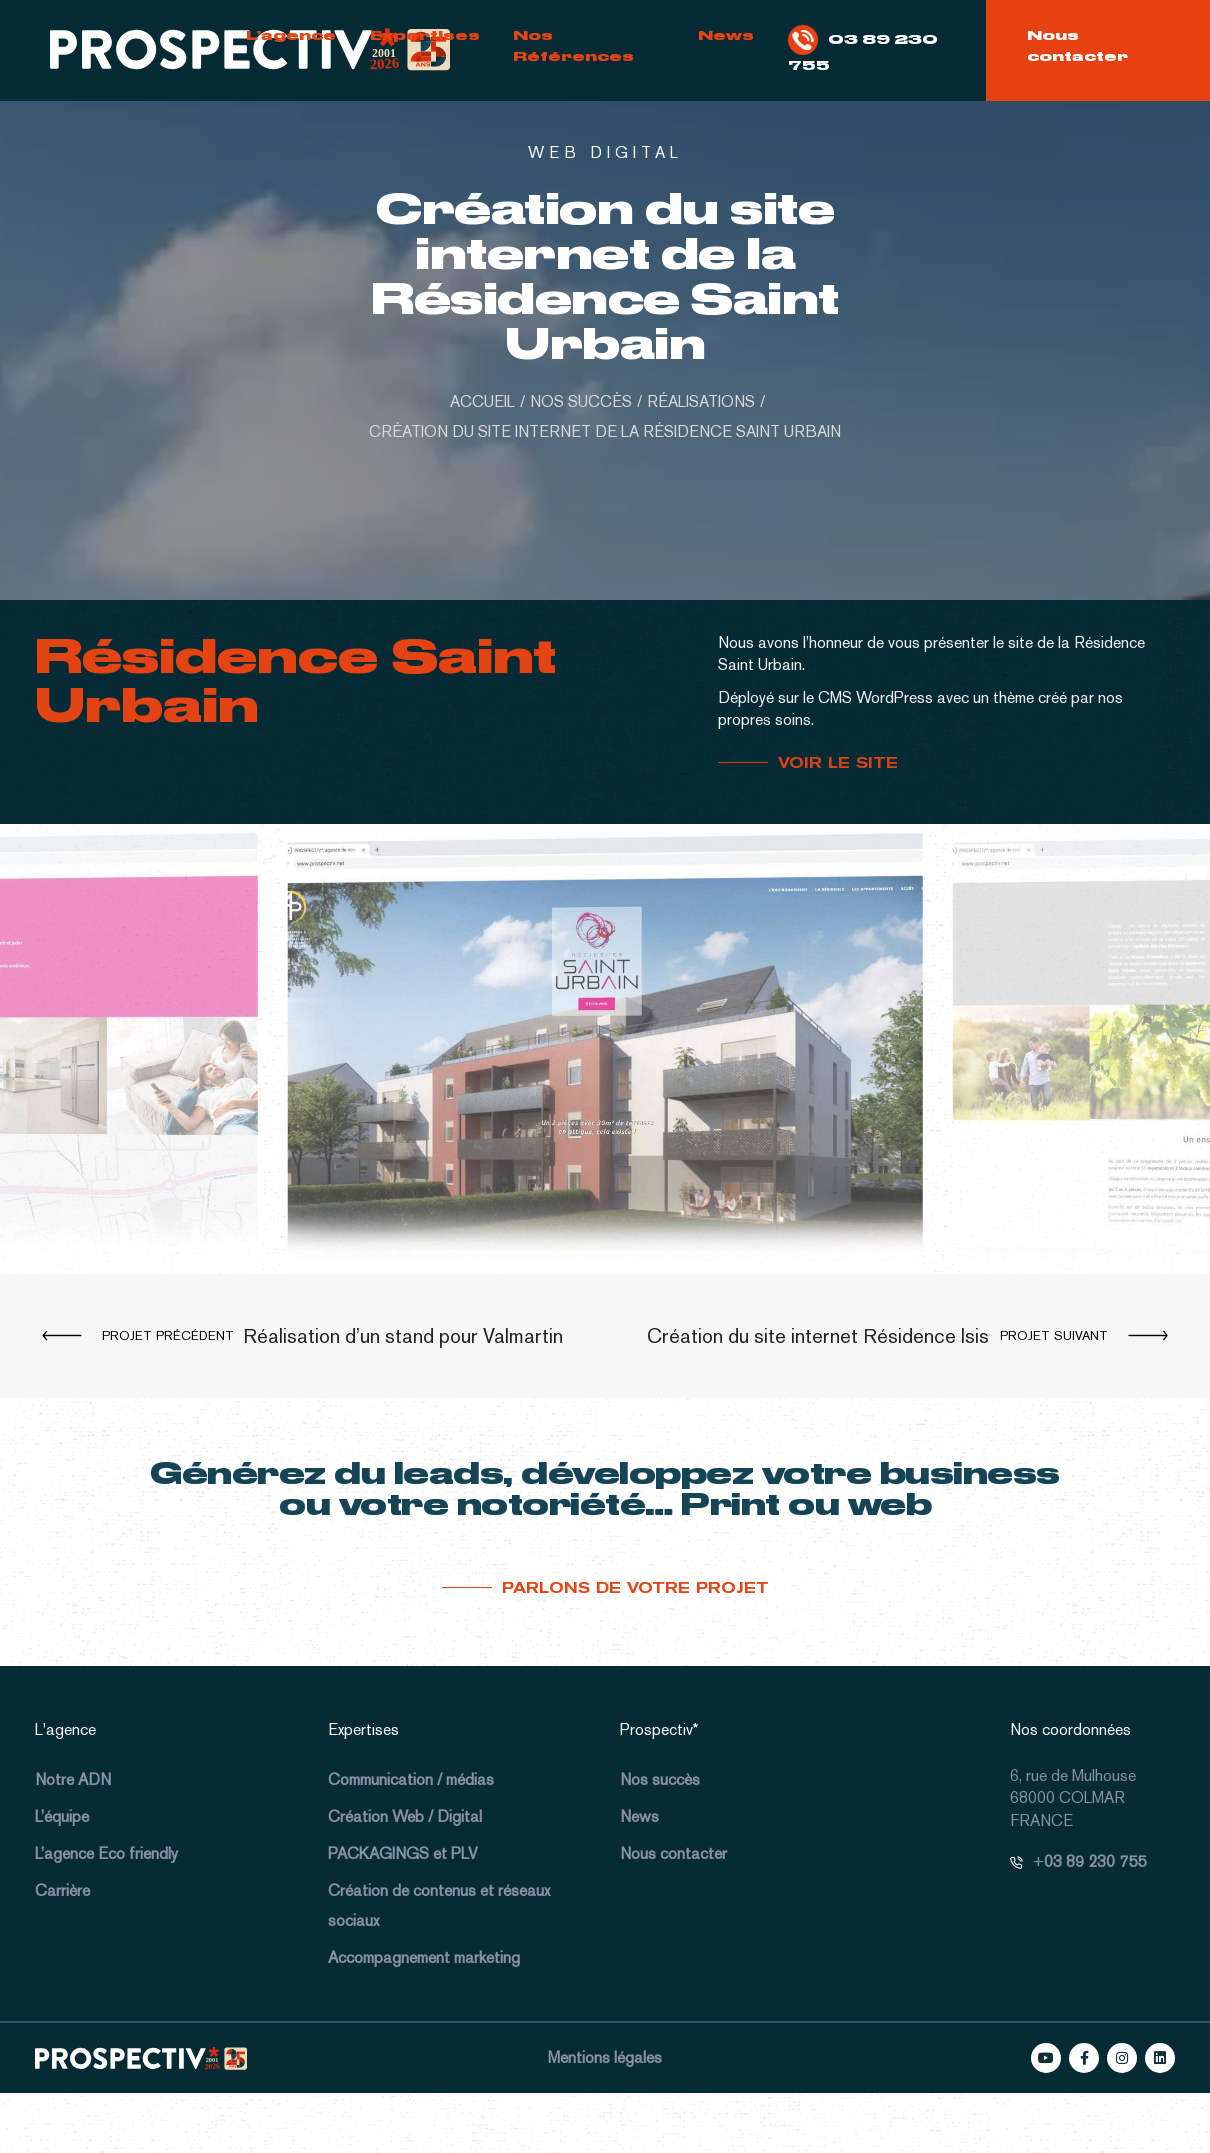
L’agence (291, 35)
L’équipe (62, 1816)
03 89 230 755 (863, 49)
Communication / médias (411, 1779)
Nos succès (660, 1779)
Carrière (62, 1890)
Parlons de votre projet (635, 1588)
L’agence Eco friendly (106, 1853)
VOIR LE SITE (838, 763)
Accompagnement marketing (424, 1957)
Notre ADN (73, 1779)
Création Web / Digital (405, 1816)
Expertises (425, 35)
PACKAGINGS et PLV (403, 1853)
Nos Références (573, 45)
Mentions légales (605, 2057)
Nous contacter (1077, 45)
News (726, 35)
